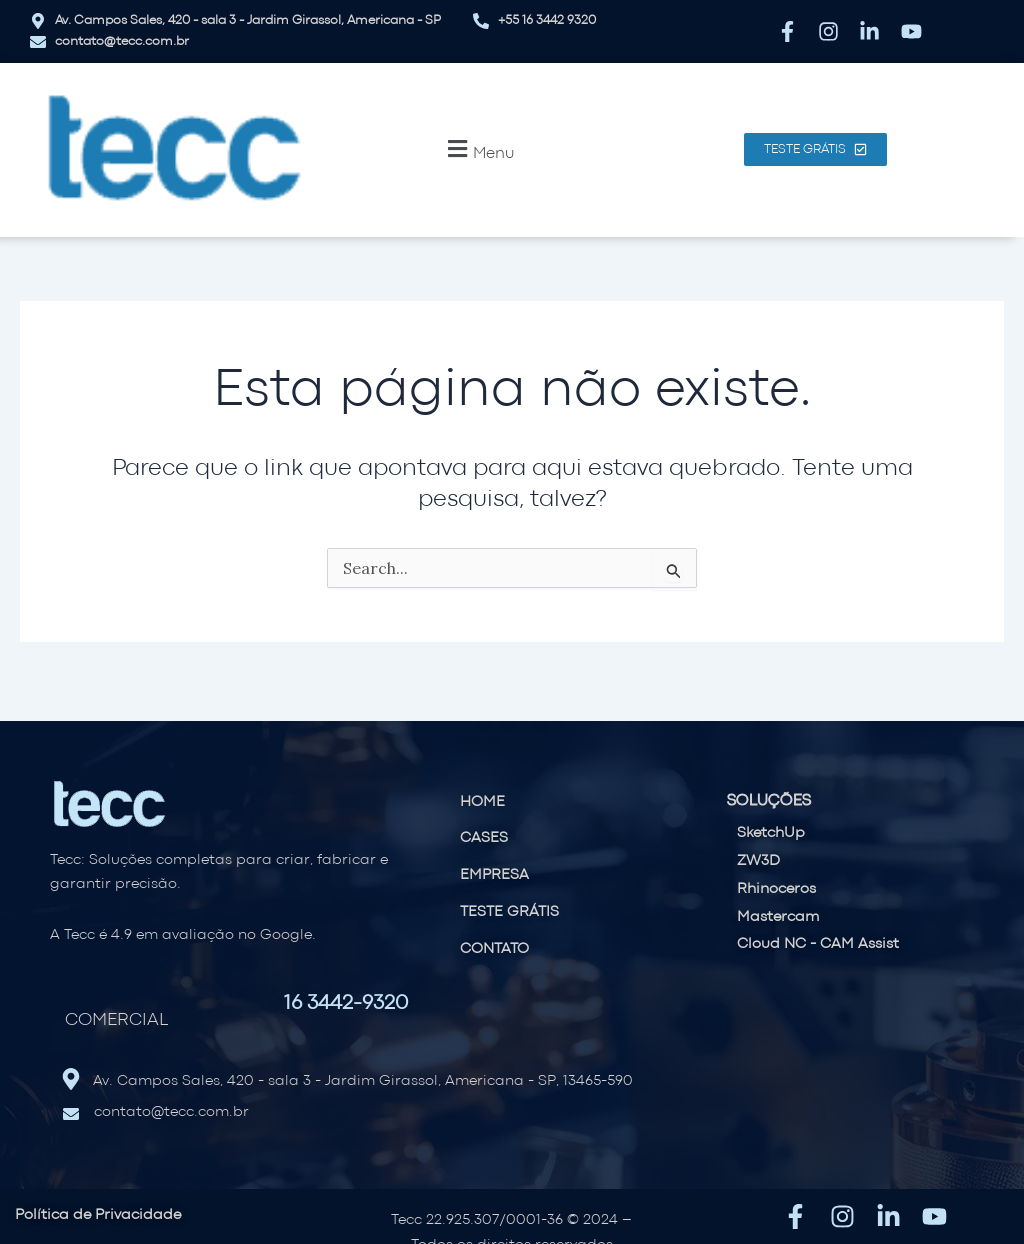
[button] (478, 150)
